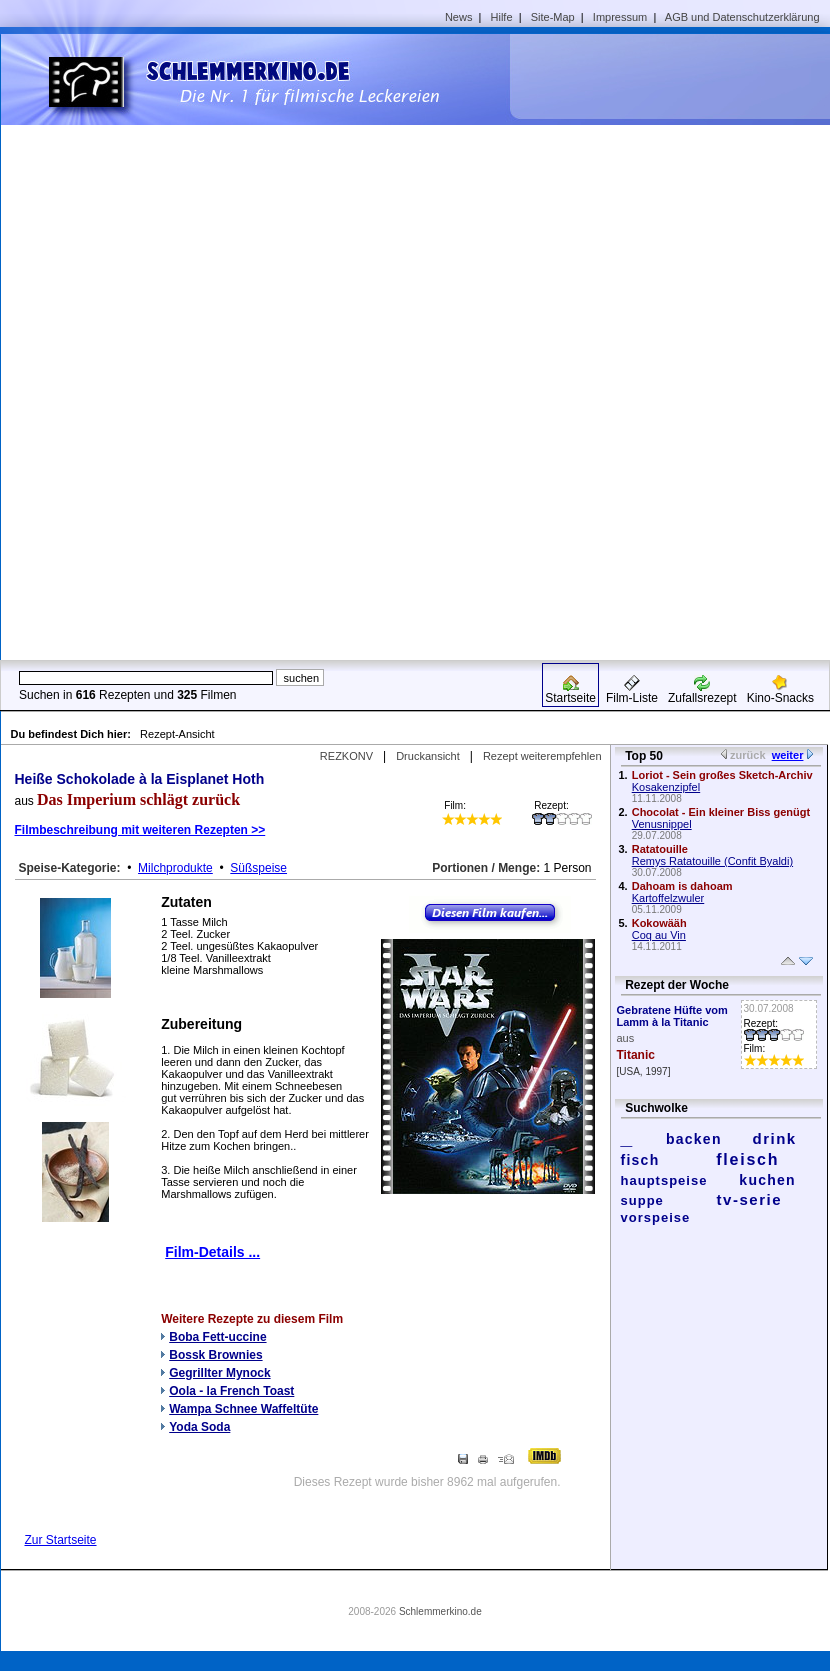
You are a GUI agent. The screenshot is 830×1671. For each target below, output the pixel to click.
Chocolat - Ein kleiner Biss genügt (721, 812)
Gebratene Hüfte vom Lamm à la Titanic (672, 1016)
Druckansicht (428, 756)
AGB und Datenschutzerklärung (742, 17)
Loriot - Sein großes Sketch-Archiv (722, 775)
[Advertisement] (625, 346)
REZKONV (346, 756)
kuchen (767, 1180)
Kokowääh (659, 923)
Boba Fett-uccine (217, 1337)
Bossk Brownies (215, 1355)
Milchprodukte (175, 868)
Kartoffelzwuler (668, 898)
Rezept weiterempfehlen (542, 756)
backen (694, 1139)
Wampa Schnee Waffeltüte (243, 1409)
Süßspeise (258, 868)
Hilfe (502, 17)
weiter (788, 755)
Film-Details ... (212, 1252)
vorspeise (656, 1217)
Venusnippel (662, 824)
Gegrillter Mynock (219, 1373)
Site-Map (553, 17)
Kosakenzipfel (666, 787)
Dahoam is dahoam (682, 886)
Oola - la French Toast (231, 1391)
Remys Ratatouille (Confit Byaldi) (712, 861)
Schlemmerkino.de (440, 1611)
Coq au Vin (659, 935)
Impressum (620, 17)
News (459, 17)
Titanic (636, 1055)
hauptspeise (664, 1180)
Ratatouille (660, 849)
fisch (640, 1160)
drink (774, 1138)
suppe (642, 1200)
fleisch (747, 1159)
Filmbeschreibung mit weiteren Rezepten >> (140, 830)
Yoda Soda (199, 1427)
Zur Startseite (61, 1540)
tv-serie (749, 1199)
